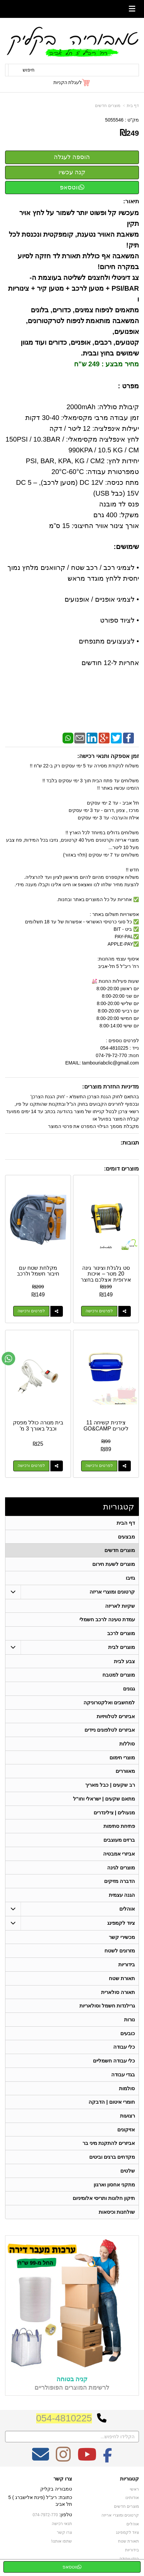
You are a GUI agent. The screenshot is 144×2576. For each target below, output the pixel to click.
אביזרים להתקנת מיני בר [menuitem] (108, 2147)
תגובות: (129, 1142)
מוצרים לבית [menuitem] (121, 1648)
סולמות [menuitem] (127, 2092)
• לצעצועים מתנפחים (109, 641)
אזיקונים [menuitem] (126, 2133)
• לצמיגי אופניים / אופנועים (102, 599)
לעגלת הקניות (67, 82)
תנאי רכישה (62, 2528)
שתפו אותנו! (61, 2545)
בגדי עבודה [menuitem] (123, 2078)
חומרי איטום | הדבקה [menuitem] (112, 2105)
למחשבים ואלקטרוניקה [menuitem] (109, 1703)
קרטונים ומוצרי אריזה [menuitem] (112, 1592)
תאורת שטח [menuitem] (122, 1981)
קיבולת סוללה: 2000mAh (103, 407)
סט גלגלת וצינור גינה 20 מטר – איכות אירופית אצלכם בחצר (106, 1274)
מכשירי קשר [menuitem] (122, 1939)
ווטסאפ (72, 187)
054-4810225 (64, 2423)
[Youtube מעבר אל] (86, 2463)
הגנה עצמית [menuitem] (122, 1897)
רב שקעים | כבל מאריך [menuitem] (110, 1786)
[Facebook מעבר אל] (107, 2463)
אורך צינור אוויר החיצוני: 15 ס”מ (94, 525)
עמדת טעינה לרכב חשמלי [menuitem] (107, 1620)
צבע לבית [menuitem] (124, 1662)
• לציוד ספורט (119, 620)
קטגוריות (118, 1506)
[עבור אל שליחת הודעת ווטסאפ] (8, 1358)
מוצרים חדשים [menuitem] (119, 1550)
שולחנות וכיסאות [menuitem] (117, 2216)
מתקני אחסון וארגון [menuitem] (114, 2188)
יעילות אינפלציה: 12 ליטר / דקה (94, 428)
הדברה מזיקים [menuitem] (119, 1883)
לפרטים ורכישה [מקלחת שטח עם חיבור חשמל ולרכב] (31, 1311)
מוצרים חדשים (107, 105)
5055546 (114, 120)
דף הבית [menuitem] (126, 1523)
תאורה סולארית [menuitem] (118, 1995)
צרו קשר (62, 2483)
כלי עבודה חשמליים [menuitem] (114, 2064)
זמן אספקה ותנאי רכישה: (108, 756)
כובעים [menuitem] (127, 2036)
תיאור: (131, 201)
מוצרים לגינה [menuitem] (121, 1869)
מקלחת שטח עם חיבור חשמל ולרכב (38, 1271)
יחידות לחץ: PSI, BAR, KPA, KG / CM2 (82, 461)
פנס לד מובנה (119, 504)
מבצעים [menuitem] (126, 1537)
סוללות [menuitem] (127, 1745)
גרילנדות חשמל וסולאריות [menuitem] (107, 2009)
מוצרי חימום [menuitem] (122, 1759)
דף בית (133, 105)
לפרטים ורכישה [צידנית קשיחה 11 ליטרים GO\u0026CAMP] (99, 1466)
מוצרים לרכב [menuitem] (121, 1634)
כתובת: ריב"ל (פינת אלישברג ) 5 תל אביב (40, 2505)
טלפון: (65, 2519)
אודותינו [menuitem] (132, 2502)
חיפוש (28, 70)
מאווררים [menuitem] (125, 1773)
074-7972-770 (45, 2519)
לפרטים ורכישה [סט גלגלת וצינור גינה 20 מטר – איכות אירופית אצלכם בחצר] (99, 1311)
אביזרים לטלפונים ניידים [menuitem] (110, 1731)
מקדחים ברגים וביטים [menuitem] (112, 2161)
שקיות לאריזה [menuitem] (120, 1606)
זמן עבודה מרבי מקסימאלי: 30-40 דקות (82, 417)
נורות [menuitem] (129, 2022)
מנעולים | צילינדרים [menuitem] (114, 1814)
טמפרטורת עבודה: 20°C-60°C (95, 471)
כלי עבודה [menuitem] (124, 2050)
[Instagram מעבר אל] (63, 2463)
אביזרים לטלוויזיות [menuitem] (116, 1717)
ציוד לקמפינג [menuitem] (121, 1925)
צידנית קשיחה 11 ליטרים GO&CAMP (105, 1425)
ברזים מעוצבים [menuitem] (119, 1842)
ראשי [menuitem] (134, 2493)
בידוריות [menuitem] (126, 1967)
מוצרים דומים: (121, 1168)
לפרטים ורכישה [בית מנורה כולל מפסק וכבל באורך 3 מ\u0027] (31, 1466)
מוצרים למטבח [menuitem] (118, 1676)
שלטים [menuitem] (127, 2175)
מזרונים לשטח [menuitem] (119, 1953)
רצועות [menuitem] (127, 2119)
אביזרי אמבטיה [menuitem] (119, 1856)
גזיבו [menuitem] (130, 1578)
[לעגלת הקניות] (72, 82)
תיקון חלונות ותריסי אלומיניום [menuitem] (104, 2202)
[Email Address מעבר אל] (40, 2463)
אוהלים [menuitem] (127, 1911)
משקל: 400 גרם (116, 515)
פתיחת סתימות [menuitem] (119, 1828)
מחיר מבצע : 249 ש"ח (106, 364)
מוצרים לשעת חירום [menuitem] (113, 1564)
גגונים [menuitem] (129, 1689)
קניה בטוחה (72, 2383)
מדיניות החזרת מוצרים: (110, 1086)
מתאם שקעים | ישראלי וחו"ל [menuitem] (104, 1800)
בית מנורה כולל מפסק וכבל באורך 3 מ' (38, 1425)
